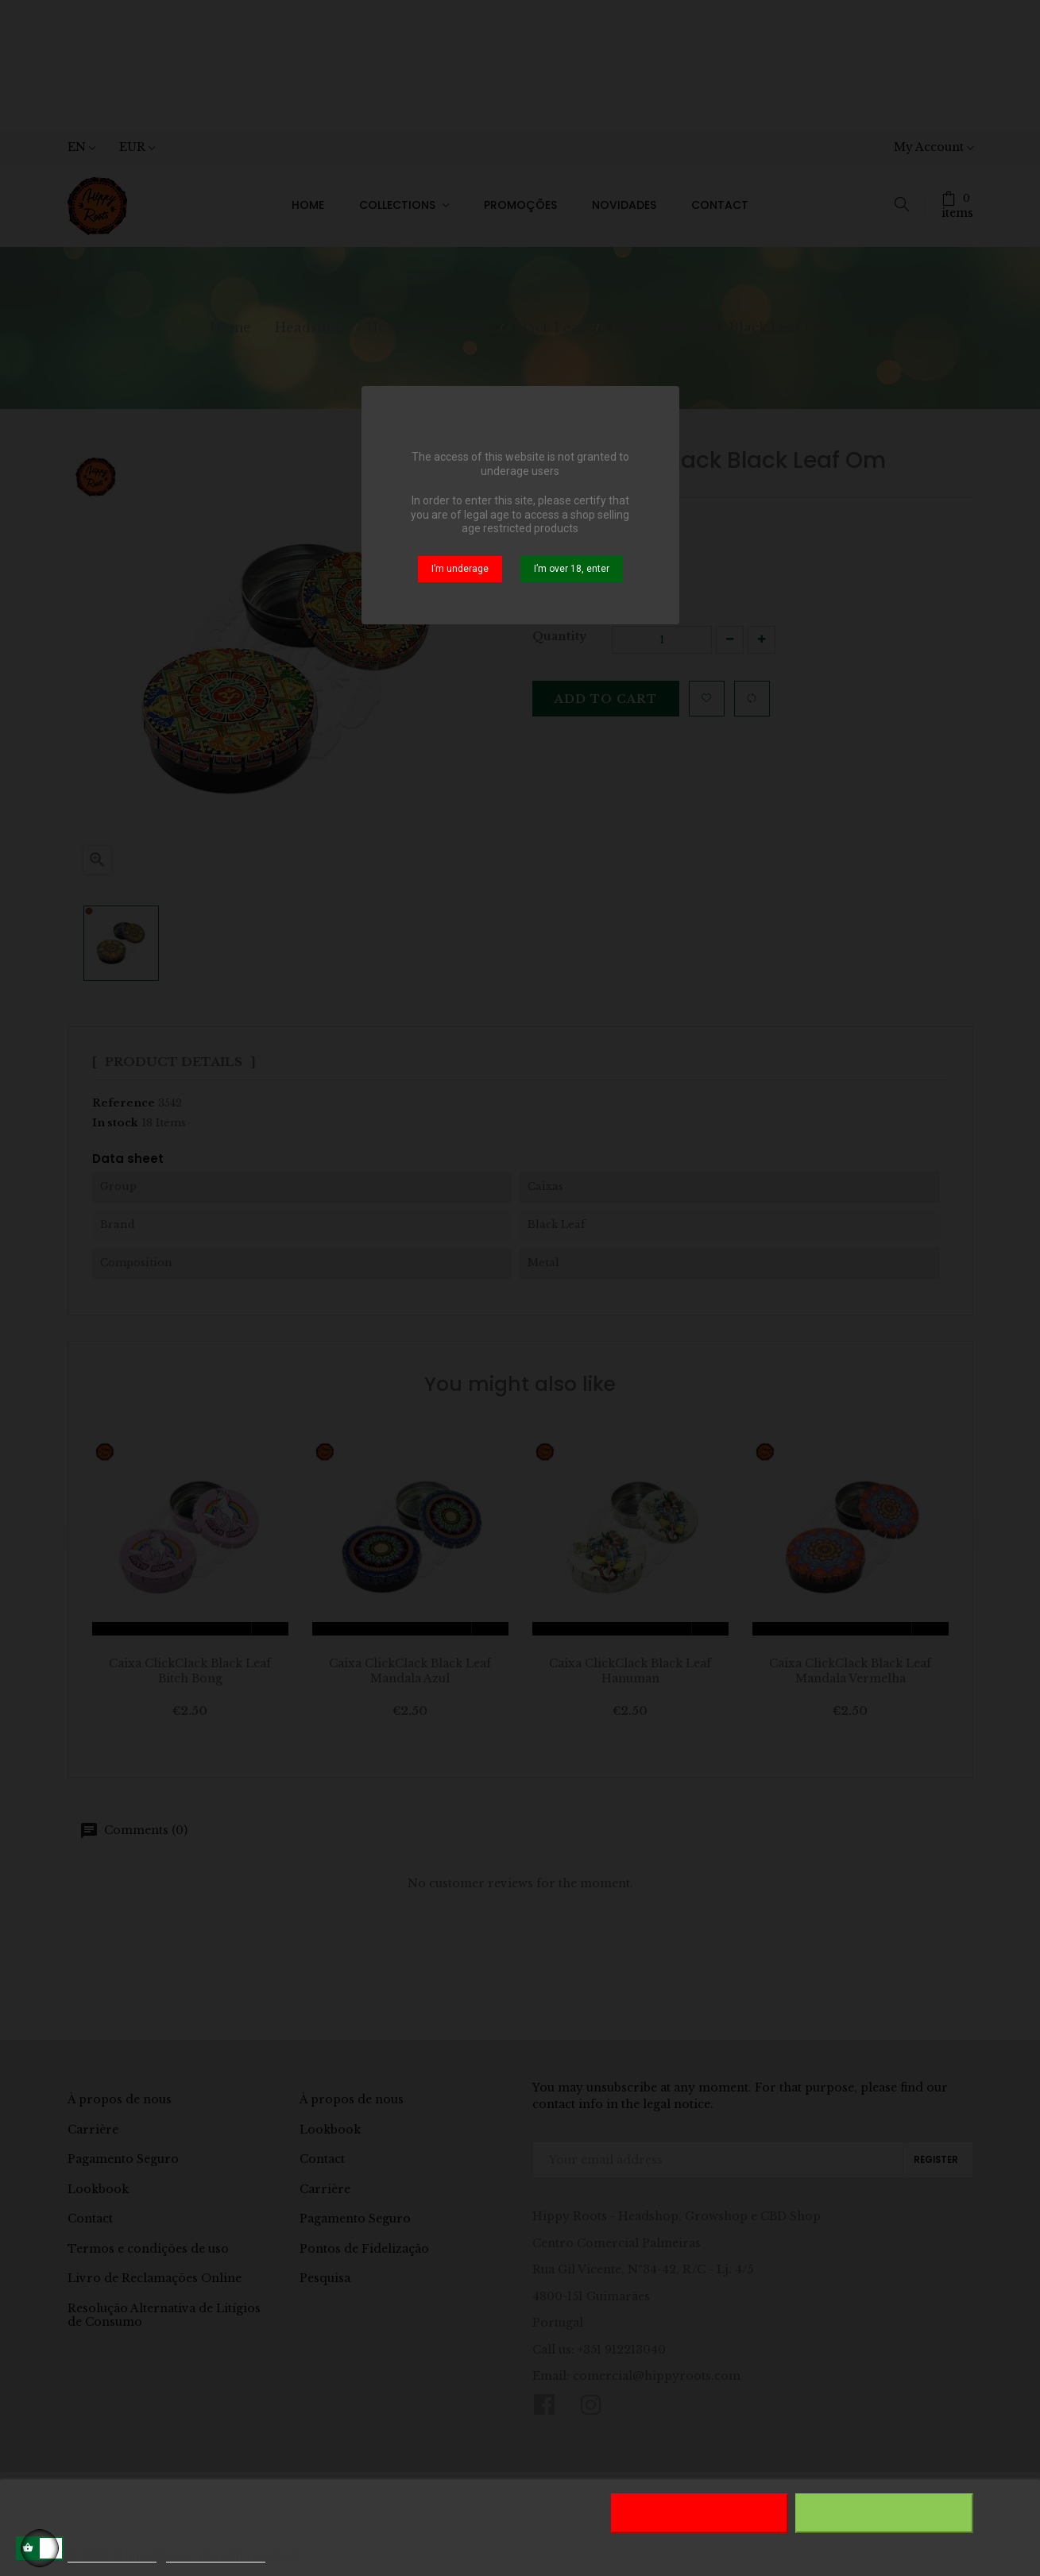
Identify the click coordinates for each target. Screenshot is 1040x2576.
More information (112, 2555)
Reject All (699, 2513)
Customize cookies (216, 2555)
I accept (884, 2513)
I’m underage (460, 568)
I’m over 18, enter (571, 568)
